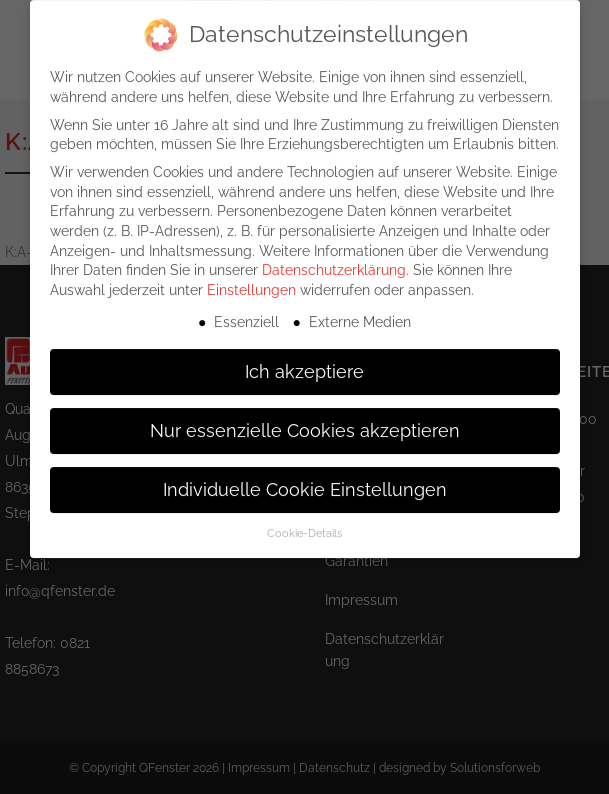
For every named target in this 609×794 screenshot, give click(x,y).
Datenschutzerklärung (334, 257)
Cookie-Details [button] (304, 520)
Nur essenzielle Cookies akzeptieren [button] (305, 417)
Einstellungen (251, 276)
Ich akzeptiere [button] (304, 358)
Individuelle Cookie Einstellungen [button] (305, 476)
